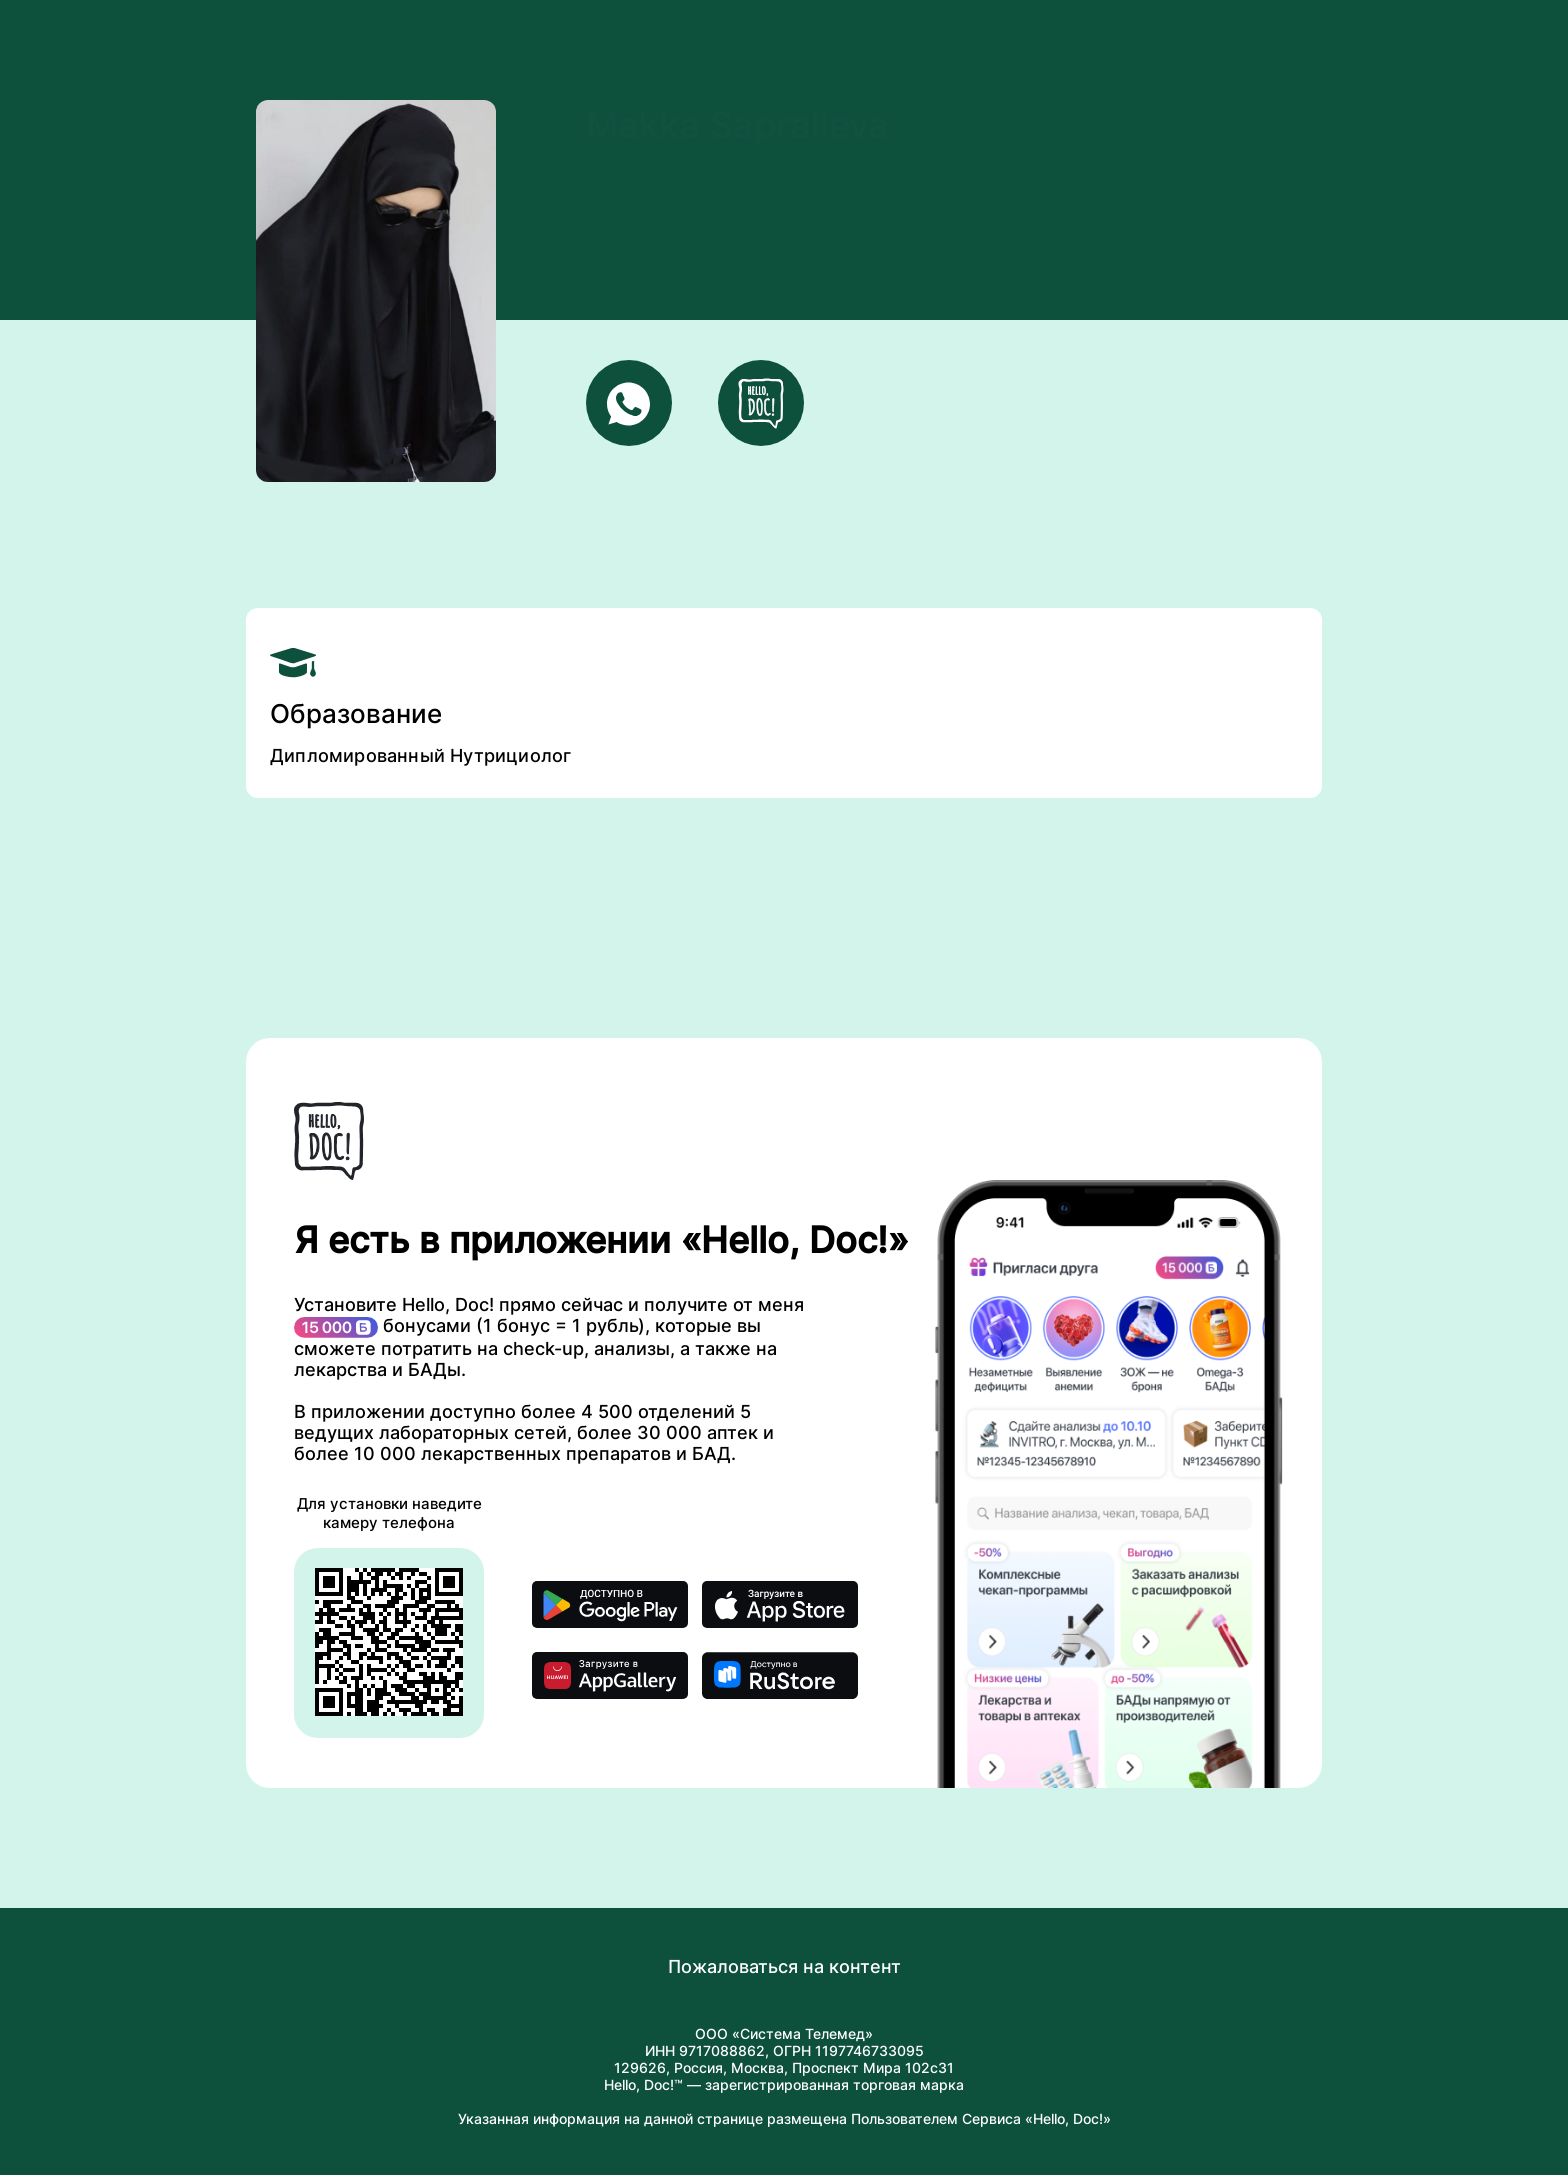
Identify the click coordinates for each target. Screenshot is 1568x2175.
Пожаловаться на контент (784, 1966)
